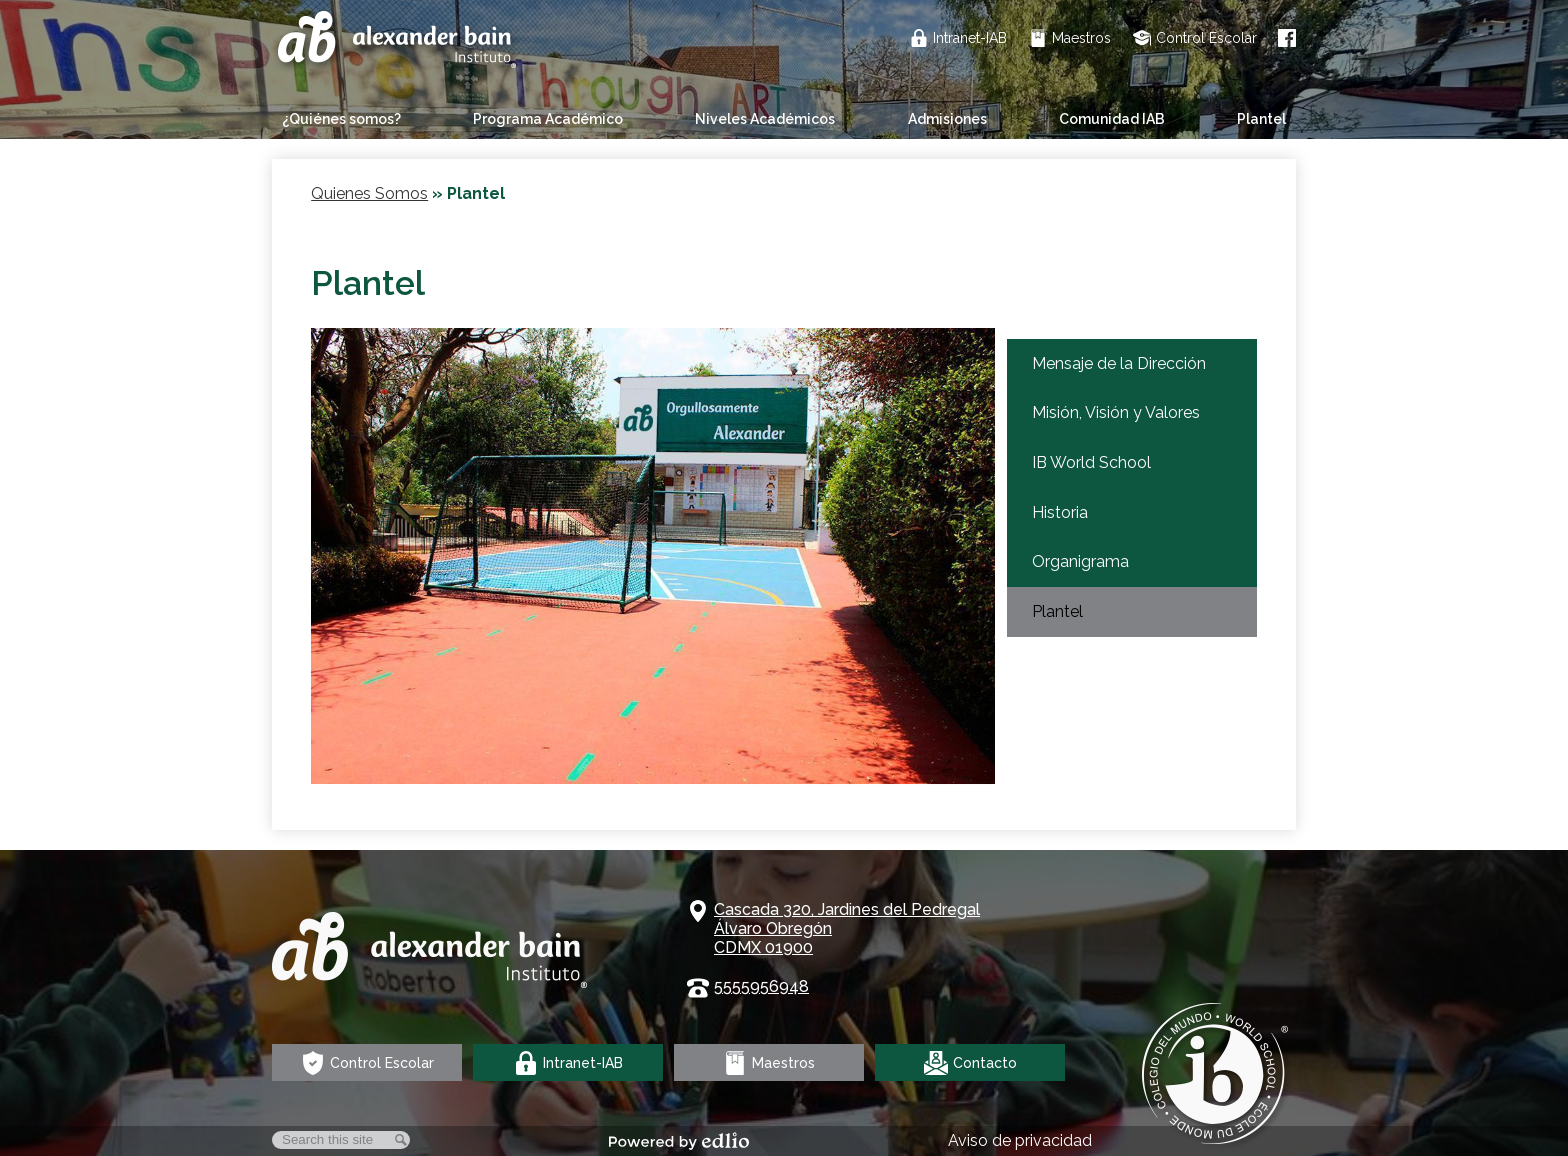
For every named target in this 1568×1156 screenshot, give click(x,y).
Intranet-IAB (958, 38)
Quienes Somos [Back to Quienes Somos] (369, 193)
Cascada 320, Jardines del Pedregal (847, 928)
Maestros (1070, 38)
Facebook (1287, 38)
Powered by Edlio (679, 1141)
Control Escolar (1195, 38)
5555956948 (761, 986)
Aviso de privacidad (1020, 1140)
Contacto (970, 1063)
